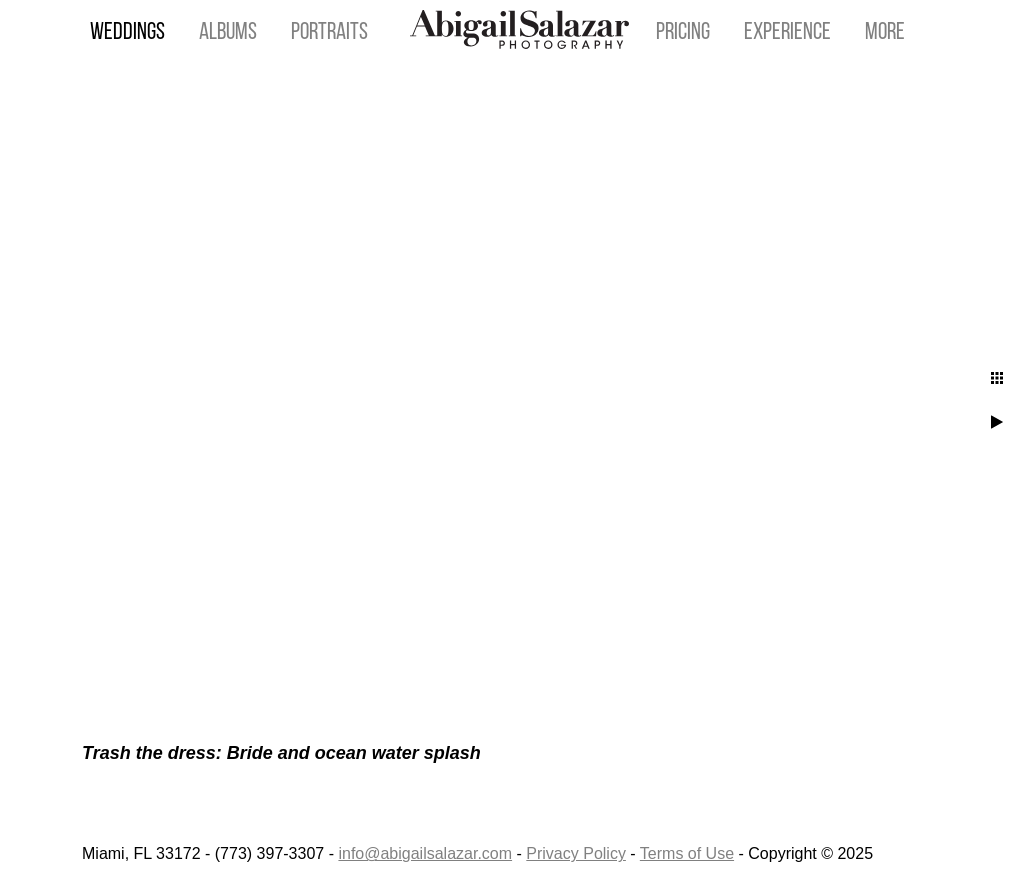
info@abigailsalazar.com (425, 853)
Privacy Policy (576, 853)
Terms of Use (687, 853)
